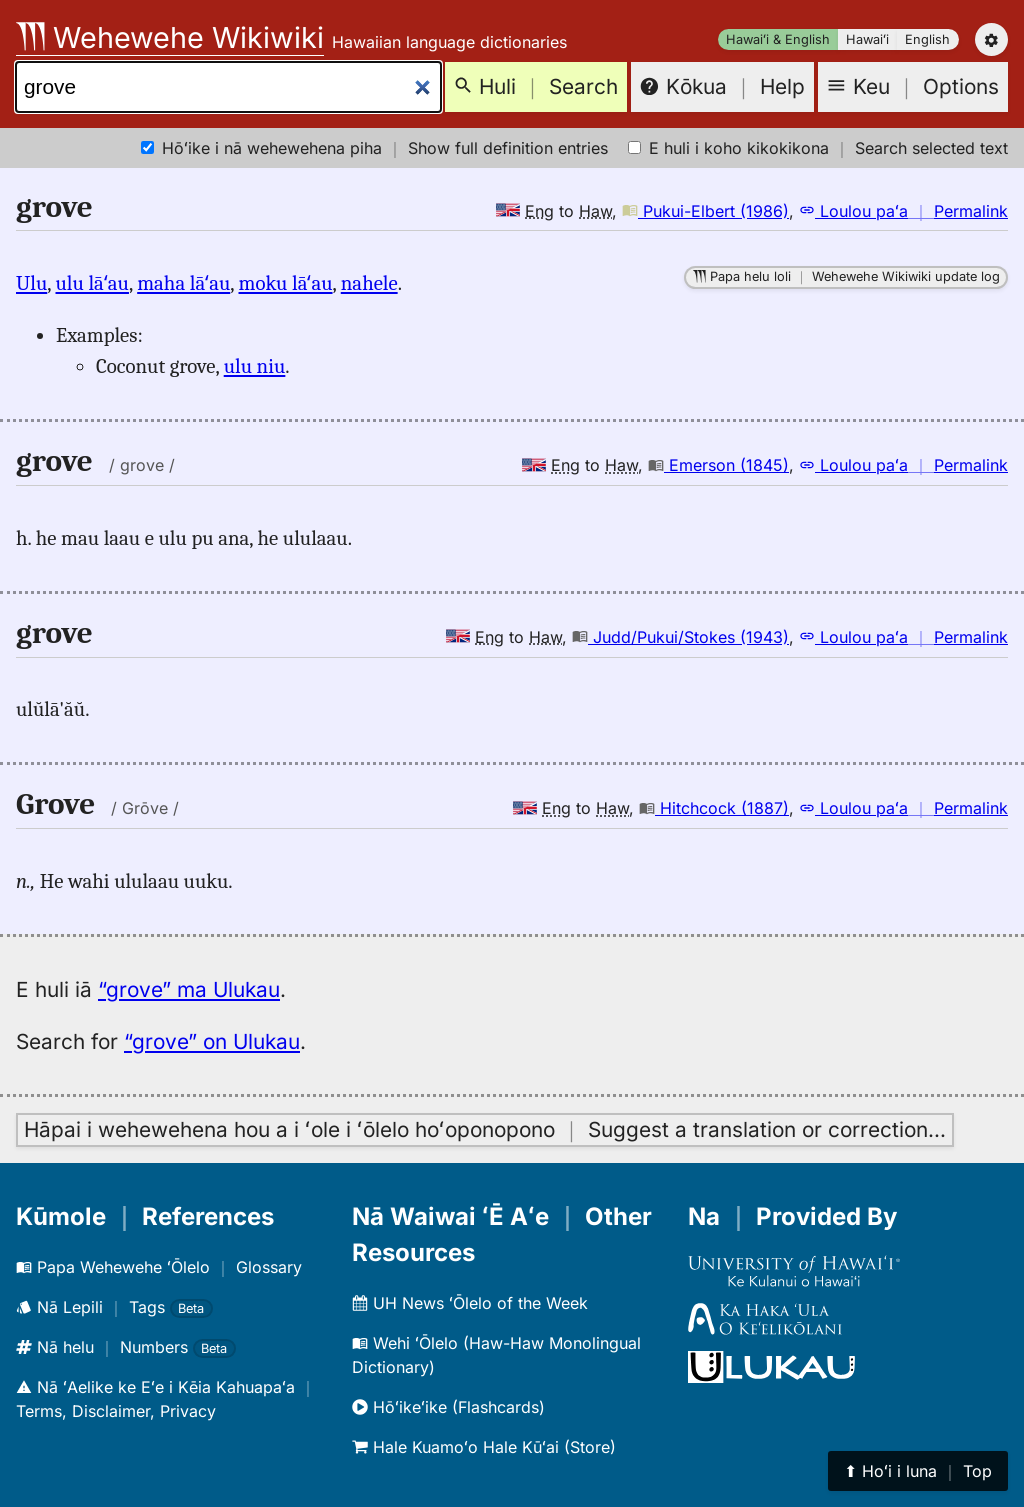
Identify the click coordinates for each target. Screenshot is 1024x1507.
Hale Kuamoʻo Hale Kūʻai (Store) (484, 1447)
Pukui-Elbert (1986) (705, 211)
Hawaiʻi (867, 39)
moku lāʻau (286, 283)
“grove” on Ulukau (212, 1041)
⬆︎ (918, 1471)
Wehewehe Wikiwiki (170, 37)
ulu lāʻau (92, 283)
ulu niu (255, 366)
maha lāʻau (183, 283)
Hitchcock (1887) (714, 808)
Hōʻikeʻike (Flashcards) (448, 1407)
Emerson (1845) (718, 465)
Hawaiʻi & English (778, 39)
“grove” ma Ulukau (189, 989)
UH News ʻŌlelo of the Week (470, 1303)
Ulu (31, 283)
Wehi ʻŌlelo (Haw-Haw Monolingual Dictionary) (496, 1355)
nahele (369, 283)
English (927, 39)
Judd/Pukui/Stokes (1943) (680, 637)
